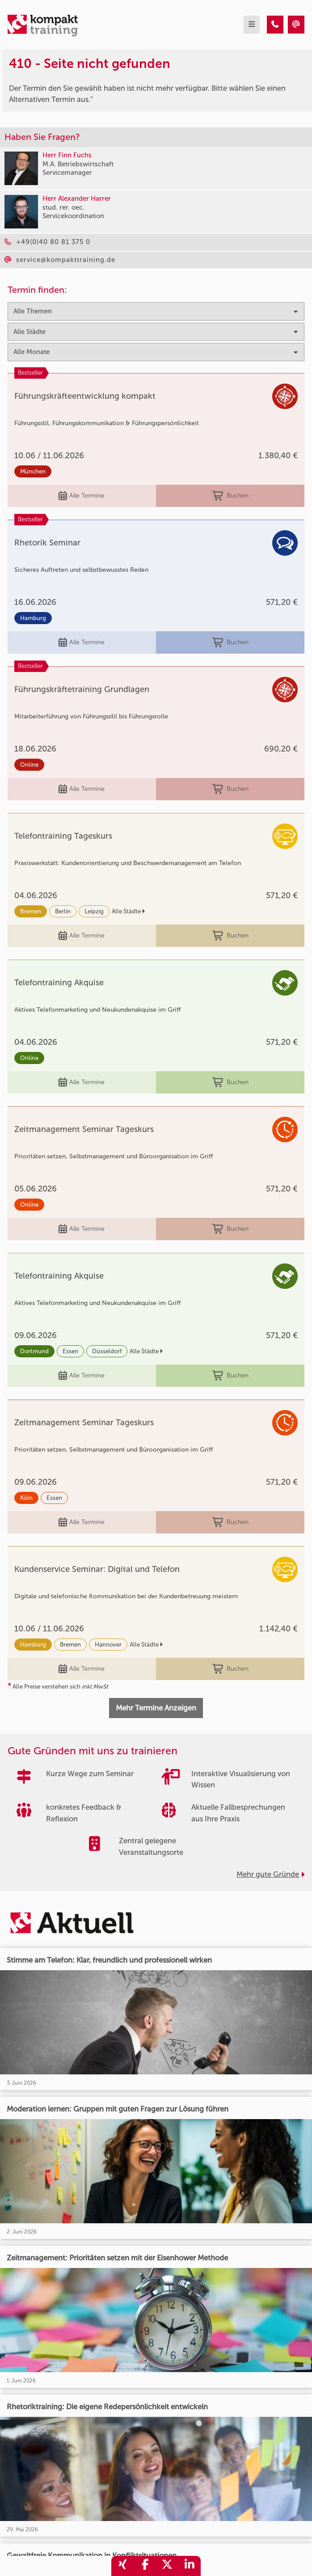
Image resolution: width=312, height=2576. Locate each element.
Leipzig (94, 911)
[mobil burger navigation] (252, 25)
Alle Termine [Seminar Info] (82, 496)
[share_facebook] (145, 2566)
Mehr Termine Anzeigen (156, 1707)
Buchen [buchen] (230, 496)
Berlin (63, 911)
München (33, 471)
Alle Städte (128, 911)
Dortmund (34, 1351)
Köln (26, 1498)
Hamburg (33, 618)
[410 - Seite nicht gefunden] (275, 25)
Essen (70, 1351)
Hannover (108, 1644)
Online (29, 764)
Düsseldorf (107, 1351)
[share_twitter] (167, 2566)
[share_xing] (122, 2566)
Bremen (30, 911)
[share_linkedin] (189, 2566)
